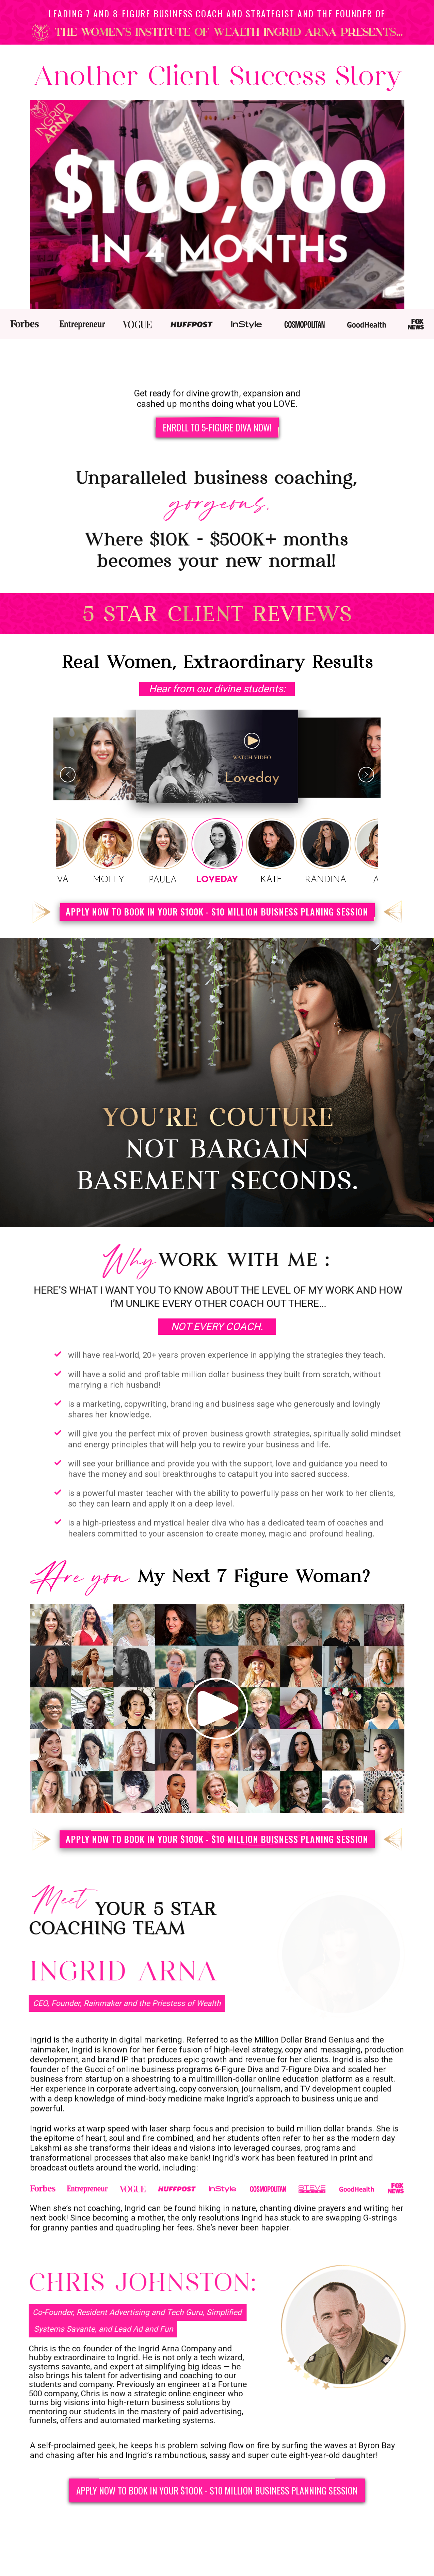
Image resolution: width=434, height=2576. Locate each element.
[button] (366, 778)
